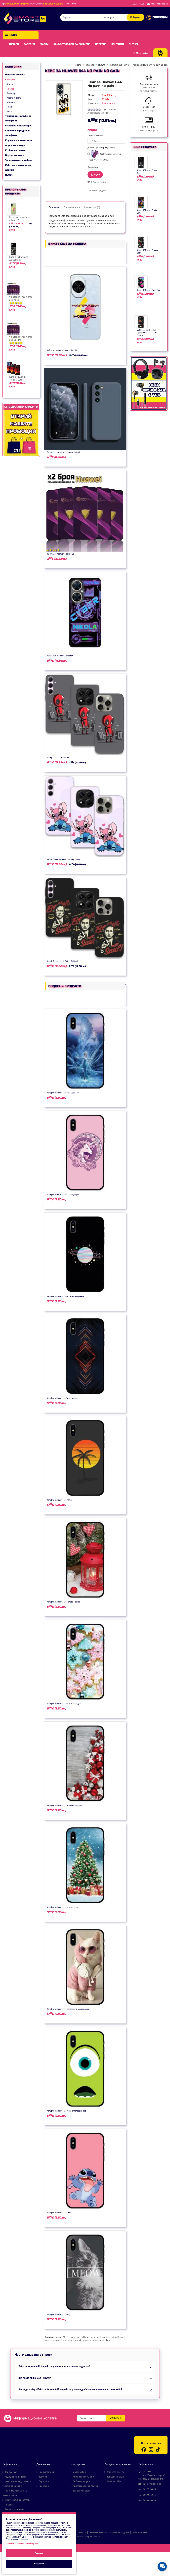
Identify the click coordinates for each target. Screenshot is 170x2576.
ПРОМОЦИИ (160, 17)
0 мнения (110, 109)
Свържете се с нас (115, 2472)
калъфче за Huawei (80, 2337)
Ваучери (43, 2476)
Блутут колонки (14, 155)
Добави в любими (97, 182)
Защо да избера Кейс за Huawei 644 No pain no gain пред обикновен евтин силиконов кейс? (70, 2389)
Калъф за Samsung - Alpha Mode (19, 259)
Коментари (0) (92, 207)
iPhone (10, 84)
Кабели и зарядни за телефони (17, 133)
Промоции (44, 2486)
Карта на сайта (114, 2481)
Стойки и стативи (15, 150)
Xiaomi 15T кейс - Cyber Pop (148, 290)
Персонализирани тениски (88, 2536)
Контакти (117, 44)
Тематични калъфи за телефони (18, 118)
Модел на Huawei (96, 135)
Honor (9, 106)
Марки (44, 44)
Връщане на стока (81, 2490)
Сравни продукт (96, 190)
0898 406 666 (149, 2500)
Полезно (100, 44)
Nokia (9, 111)
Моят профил (79, 2472)
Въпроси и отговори (14, 2509)
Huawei (101, 64)
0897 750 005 (149, 2489)
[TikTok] (158, 2449)
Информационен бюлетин (85, 2486)
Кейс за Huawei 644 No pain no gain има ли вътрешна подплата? (54, 2366)
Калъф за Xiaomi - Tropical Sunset (18, 378)
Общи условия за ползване (18, 2500)
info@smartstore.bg (152, 2484)
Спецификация (71, 207)
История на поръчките (83, 2476)
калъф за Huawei (116, 2337)
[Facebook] (143, 2449)
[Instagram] (151, 2449)
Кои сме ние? (11, 2472)
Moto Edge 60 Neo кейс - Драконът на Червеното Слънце (147, 333)
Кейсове (89, 64)
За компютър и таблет (18, 160)
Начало (14, 44)
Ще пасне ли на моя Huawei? (34, 2378)
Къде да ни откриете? (15, 2476)
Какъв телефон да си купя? (71, 44)
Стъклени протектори (18, 125)
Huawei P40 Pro (62, 2337)
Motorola (11, 102)
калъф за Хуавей (53, 2340)
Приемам (39, 2553)
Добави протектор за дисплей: (101, 147)
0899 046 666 (149, 2494)
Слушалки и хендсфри (18, 140)
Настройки (39, 2563)
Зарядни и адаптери (98, 2532)
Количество (92, 167)
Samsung (11, 93)
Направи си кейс (15, 74)
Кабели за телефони (77, 2532)
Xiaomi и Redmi (14, 97)
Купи (97, 174)
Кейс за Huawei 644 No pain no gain (150, 64)
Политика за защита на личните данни (22, 2543)
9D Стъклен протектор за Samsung (20, 338)
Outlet (133, 44)
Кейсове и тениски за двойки (18, 167)
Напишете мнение (97, 112)
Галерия (29, 44)
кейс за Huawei (99, 2337)
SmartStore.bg (109, 95)
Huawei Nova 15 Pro (119, 64)
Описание (53, 207)
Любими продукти (81, 2481)
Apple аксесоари (15, 145)
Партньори (44, 2481)
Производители (46, 2472)
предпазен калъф (72, 2340)
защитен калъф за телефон (96, 2340)
